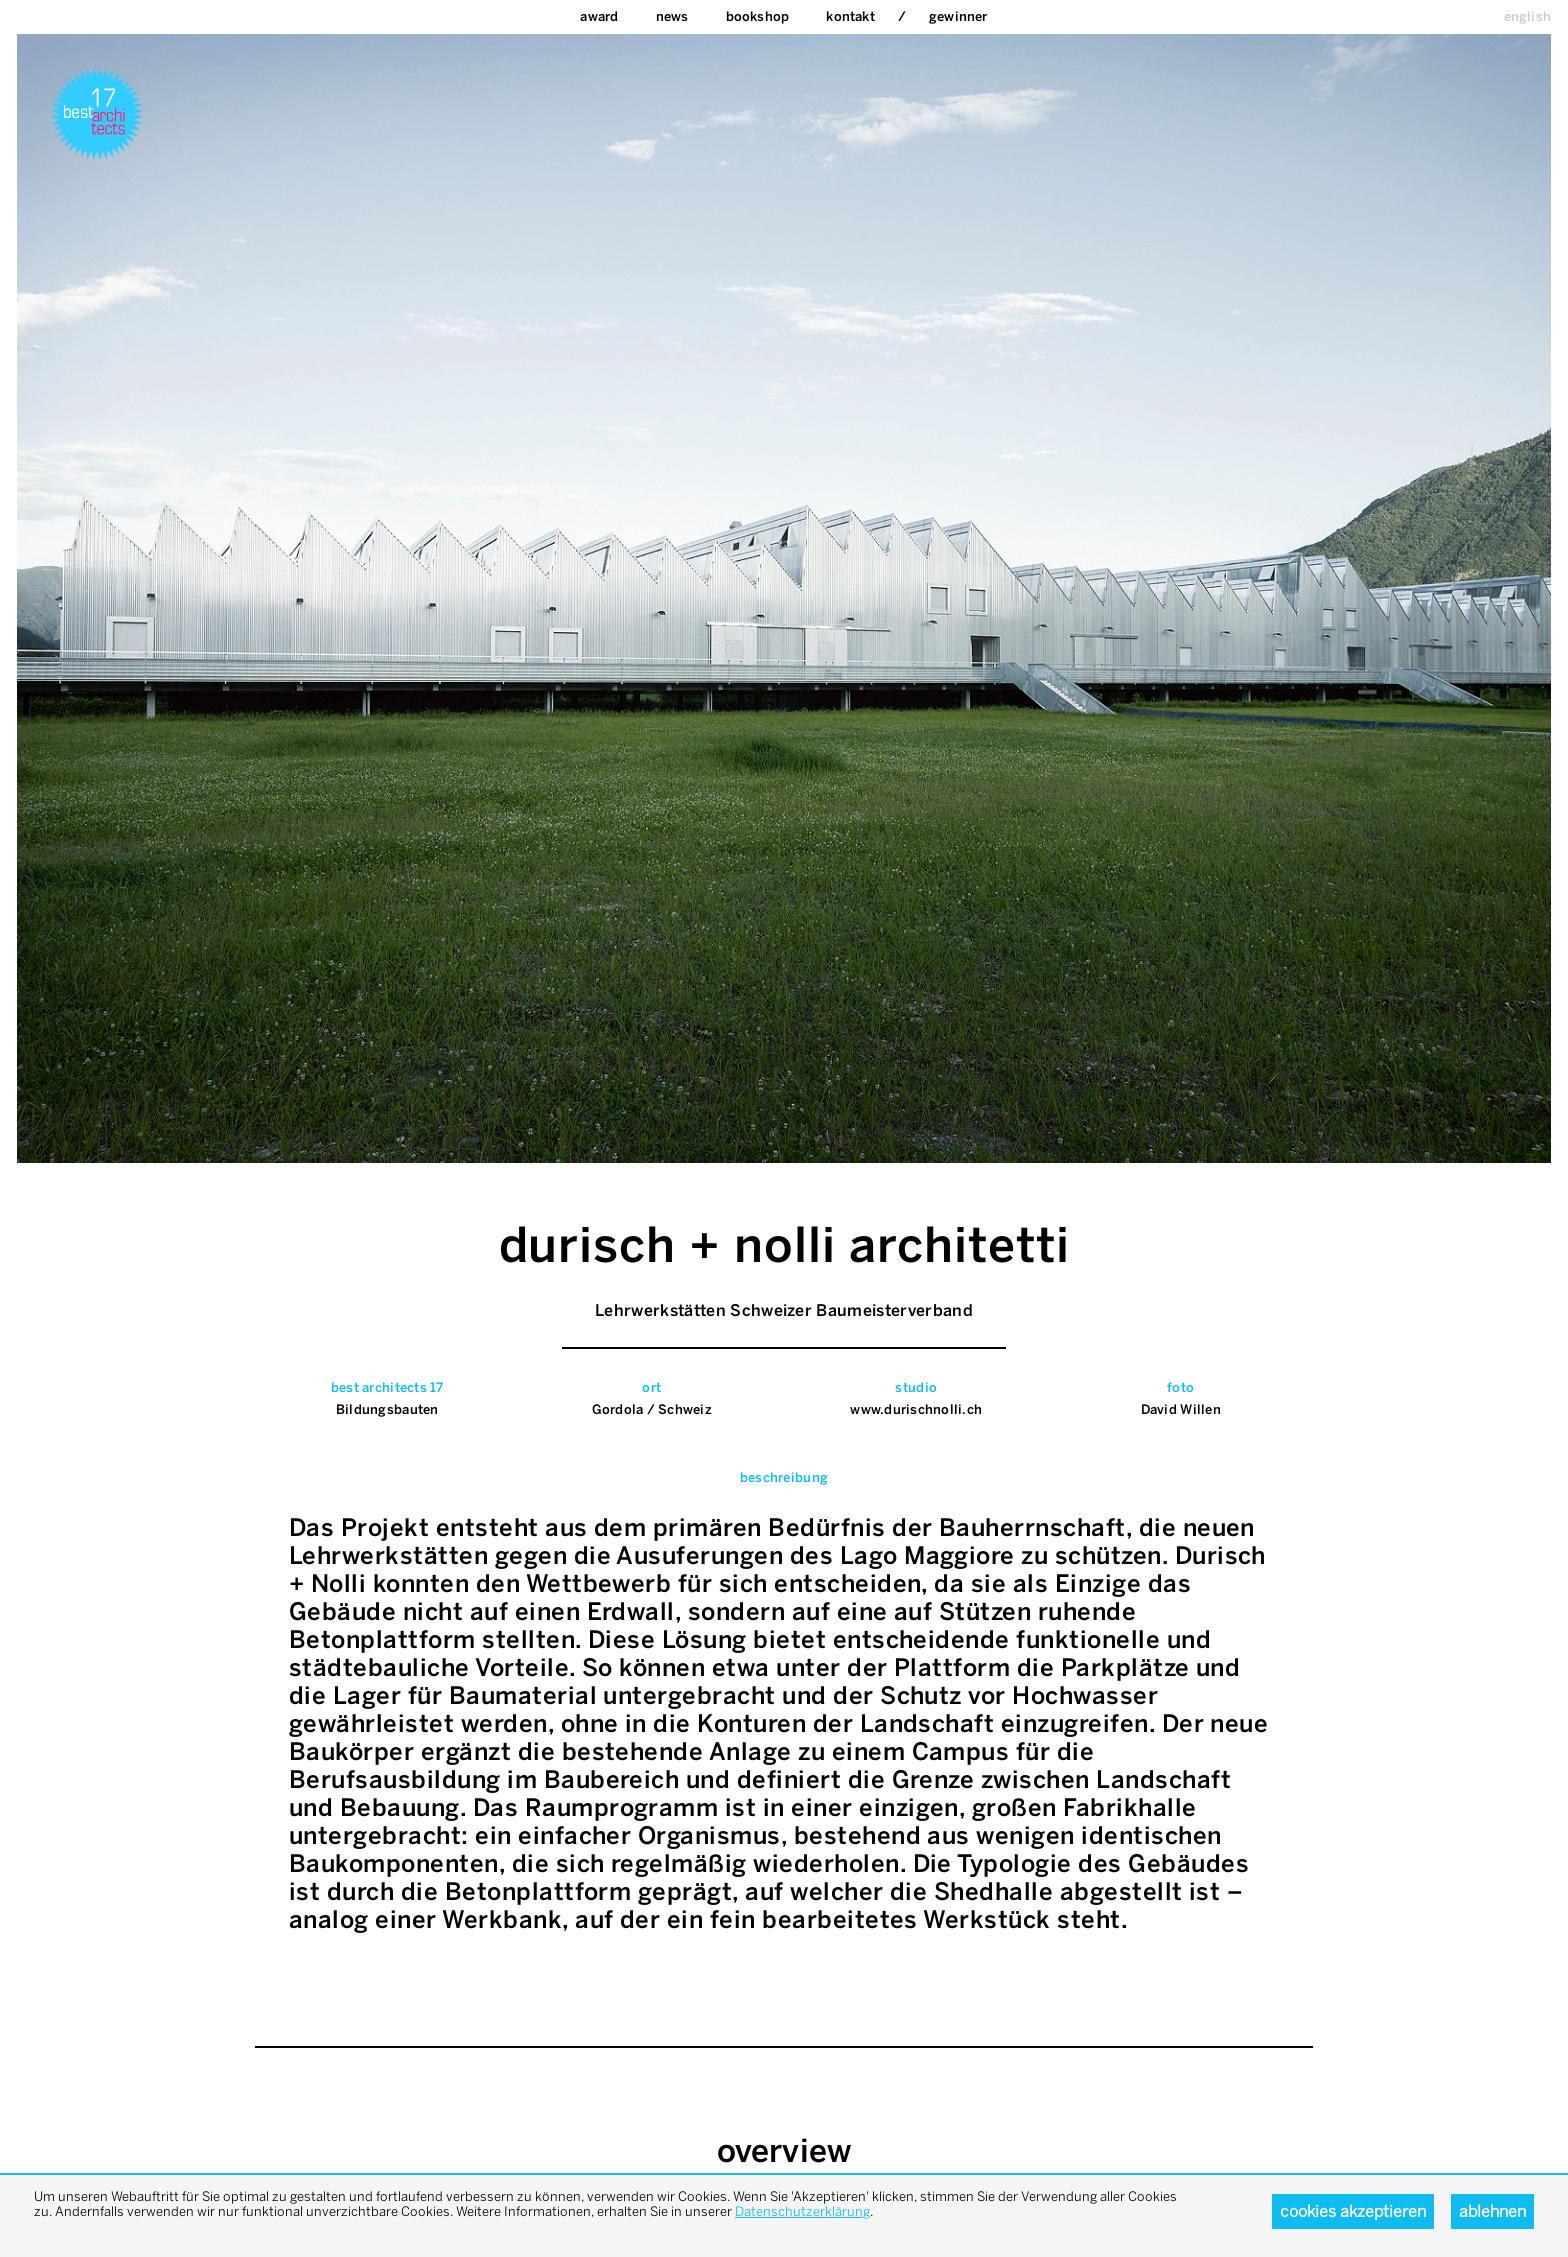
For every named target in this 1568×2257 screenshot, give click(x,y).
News (672, 16)
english (1527, 16)
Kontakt (850, 16)
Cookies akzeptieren (1353, 2211)
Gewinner (958, 16)
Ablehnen (1492, 2211)
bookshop (758, 16)
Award (599, 16)
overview (784, 2151)
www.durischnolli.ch (916, 1409)
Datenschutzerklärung (802, 2211)
